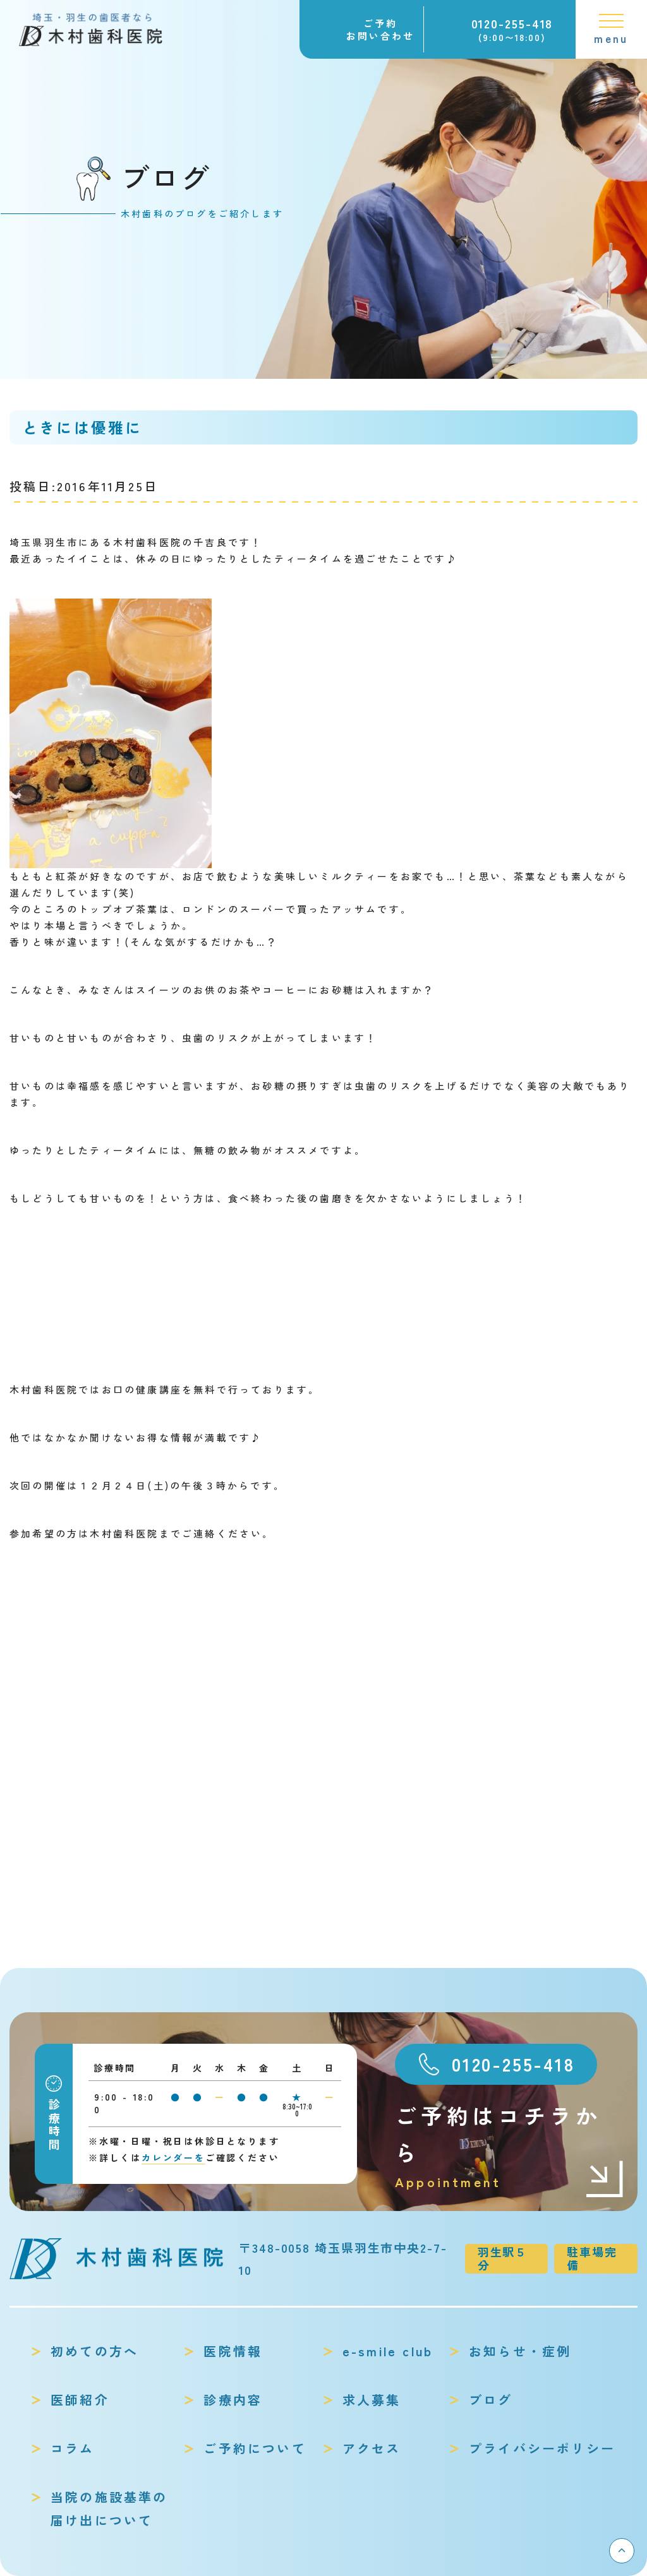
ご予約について (254, 2448)
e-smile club (387, 2351)
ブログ (491, 2399)
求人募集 (371, 2399)
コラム (73, 2448)
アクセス (371, 2448)
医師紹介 (80, 2399)
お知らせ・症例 (520, 2351)
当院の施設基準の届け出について (109, 2508)
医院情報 (232, 2351)
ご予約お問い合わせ (380, 29)
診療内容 (232, 2399)
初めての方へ (94, 2351)
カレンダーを (173, 2157)
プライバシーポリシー (542, 2448)
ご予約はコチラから (510, 2146)
